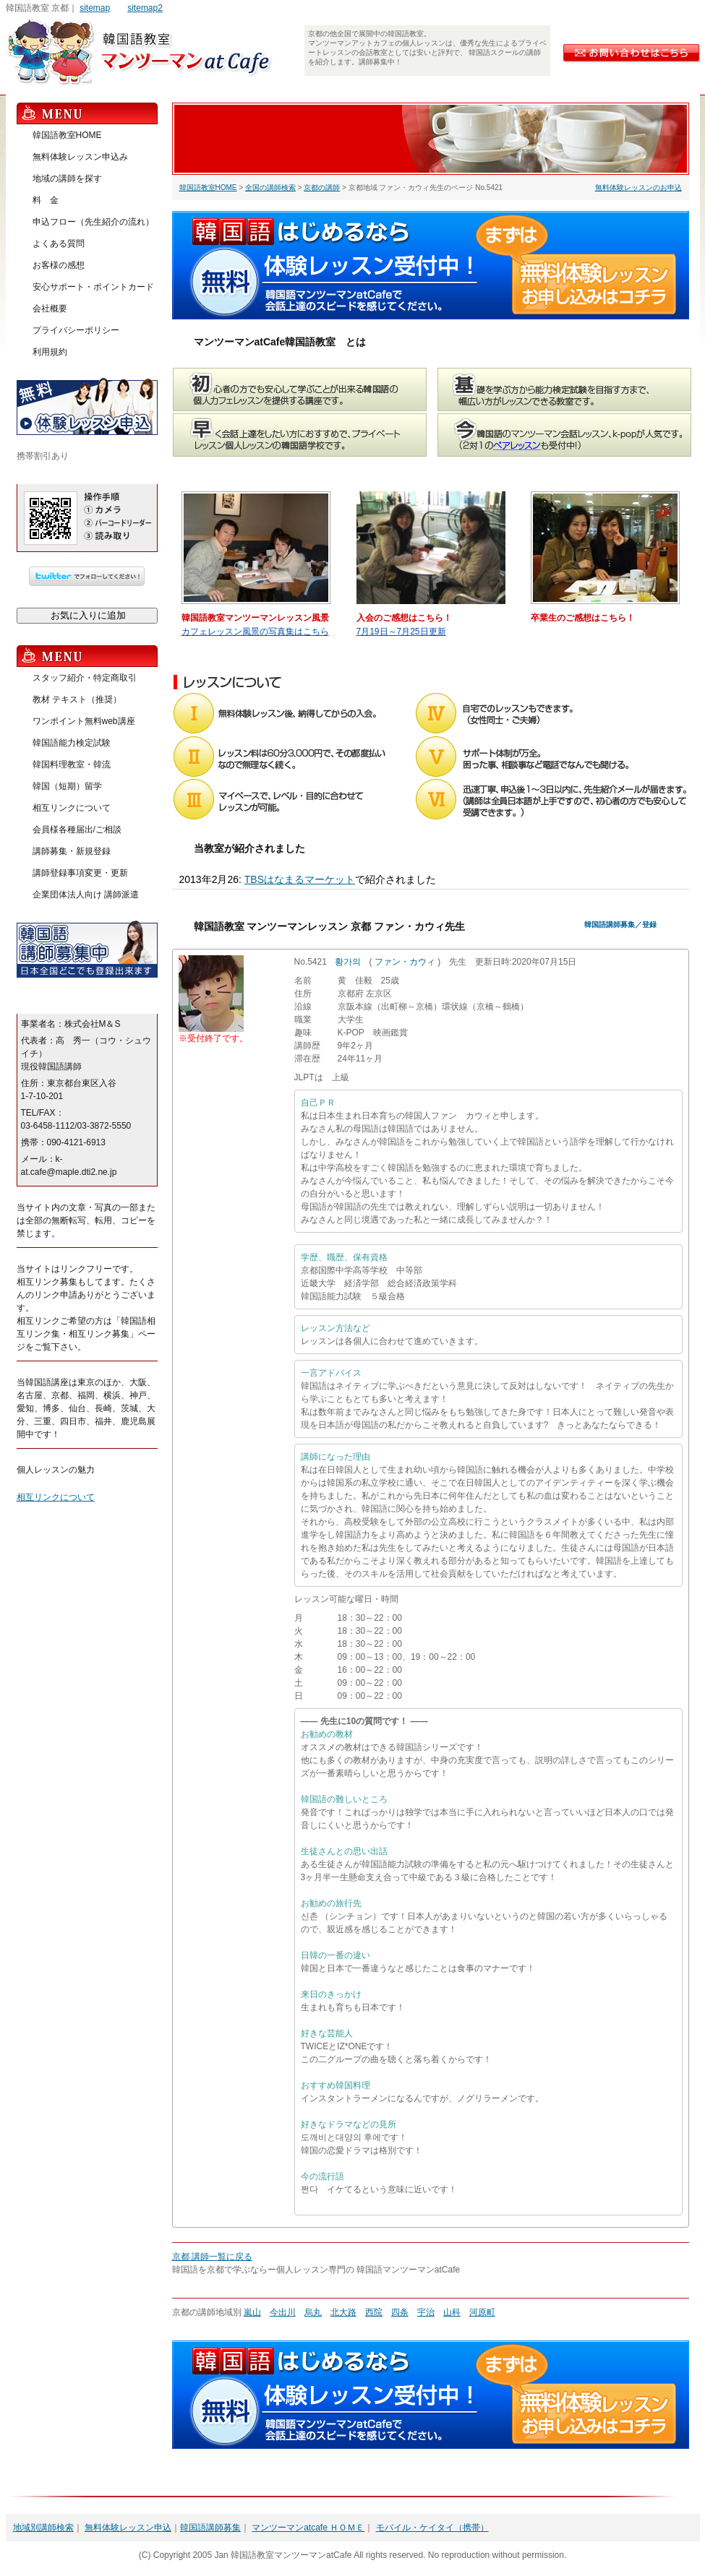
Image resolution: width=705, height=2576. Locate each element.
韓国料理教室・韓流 (72, 764)
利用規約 (50, 352)
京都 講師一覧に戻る (212, 2257)
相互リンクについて (72, 808)
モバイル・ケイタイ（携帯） (432, 2528)
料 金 (46, 200)
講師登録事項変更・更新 (80, 873)
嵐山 (252, 2312)
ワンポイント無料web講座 (84, 721)
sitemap (95, 8)
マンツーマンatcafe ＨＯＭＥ (308, 2528)
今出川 (283, 2312)
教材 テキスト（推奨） (77, 699)
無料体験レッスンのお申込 (638, 187)
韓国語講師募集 (210, 2528)
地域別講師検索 (43, 2528)
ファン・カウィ (405, 962)
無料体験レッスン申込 (128, 2528)
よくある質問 (59, 243)
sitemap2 (145, 8)
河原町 (482, 2312)
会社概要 (50, 308)
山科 (452, 2312)
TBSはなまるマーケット (299, 879)
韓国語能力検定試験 (72, 743)
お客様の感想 (59, 265)
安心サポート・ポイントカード (93, 287)
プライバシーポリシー (76, 330)
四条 (400, 2312)
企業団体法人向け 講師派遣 (86, 894)
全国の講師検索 (270, 187)
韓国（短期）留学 (67, 786)
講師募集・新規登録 (72, 851)
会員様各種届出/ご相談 (77, 829)
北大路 (343, 2312)
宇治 (426, 2312)
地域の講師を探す (67, 178)
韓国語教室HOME (208, 187)
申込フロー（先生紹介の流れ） (93, 222)
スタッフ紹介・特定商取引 (85, 678)
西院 (374, 2312)
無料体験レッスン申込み (80, 157)
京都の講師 (322, 187)
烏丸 (313, 2312)
